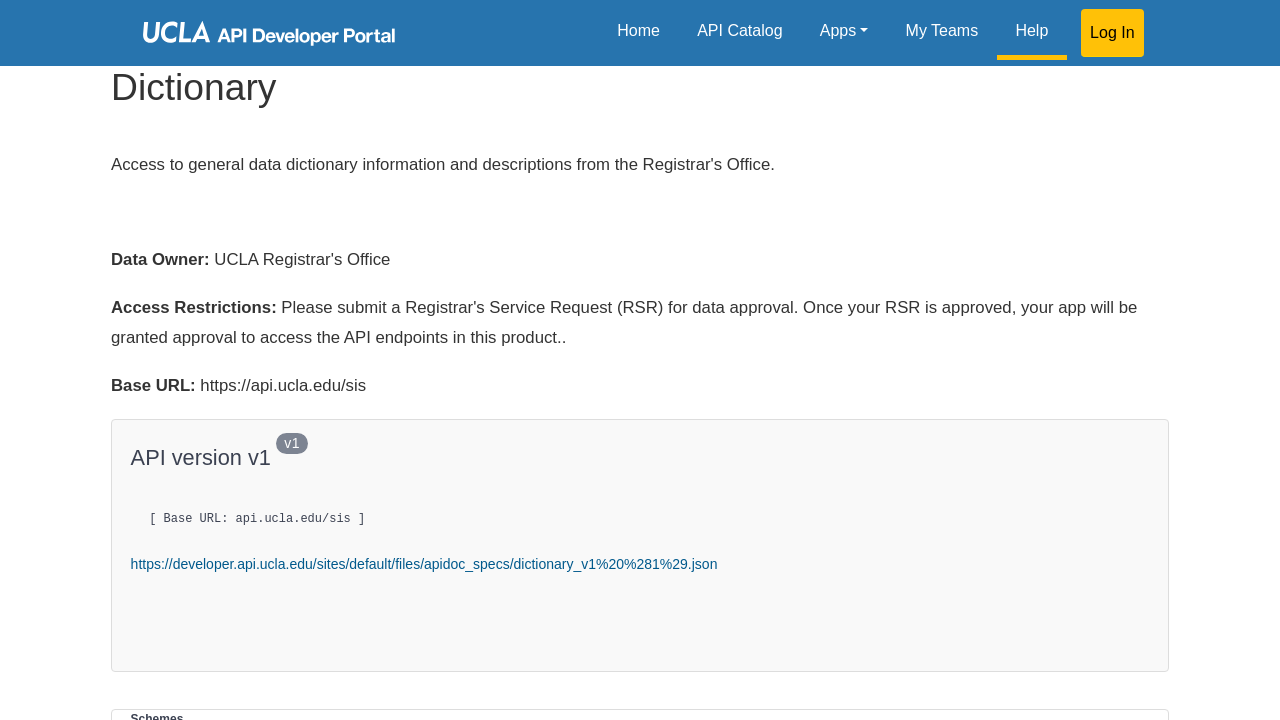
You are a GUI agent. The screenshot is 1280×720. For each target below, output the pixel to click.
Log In (1112, 32)
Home (638, 30)
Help (1031, 30)
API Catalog (739, 30)
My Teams (942, 30)
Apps (838, 30)
